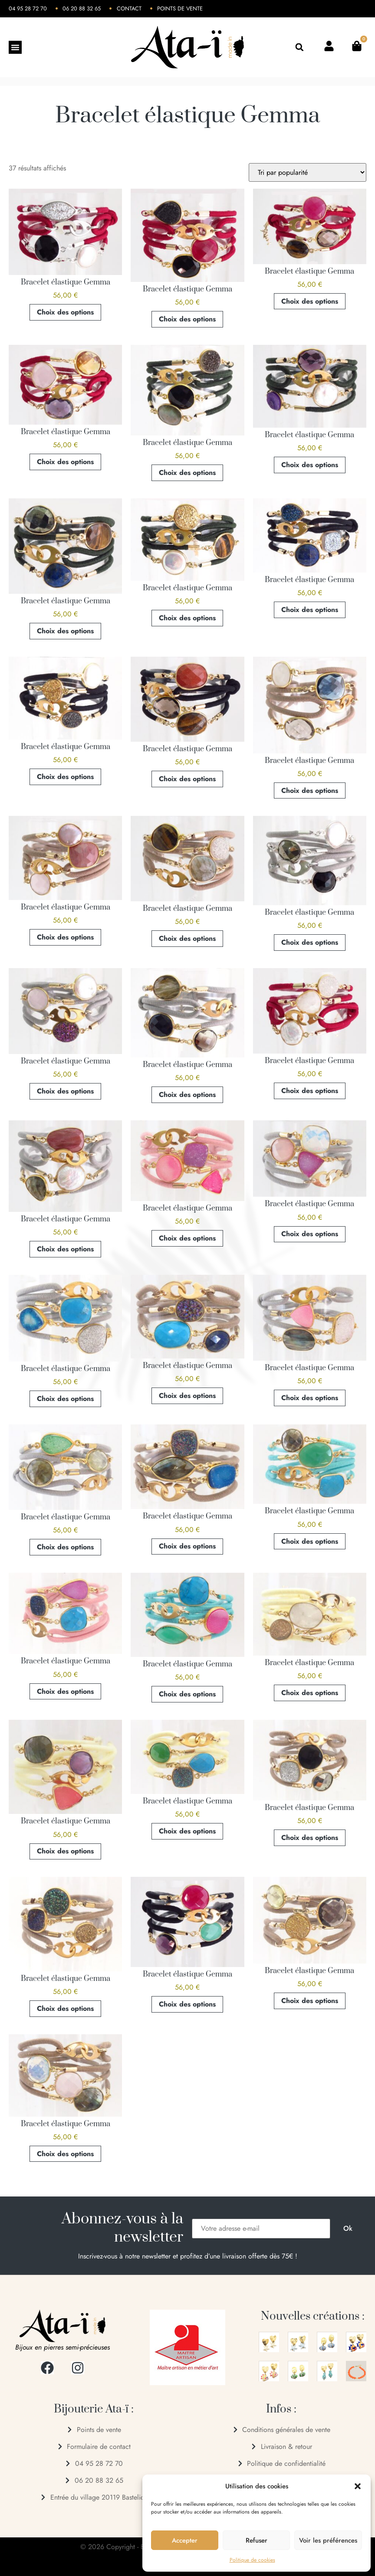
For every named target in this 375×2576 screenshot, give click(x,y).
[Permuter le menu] (15, 47)
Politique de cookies (252, 2560)
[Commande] (307, 172)
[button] (357, 2486)
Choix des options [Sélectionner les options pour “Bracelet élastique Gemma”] (65, 312)
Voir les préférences (328, 2540)
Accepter (184, 2540)
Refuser (256, 2540)
